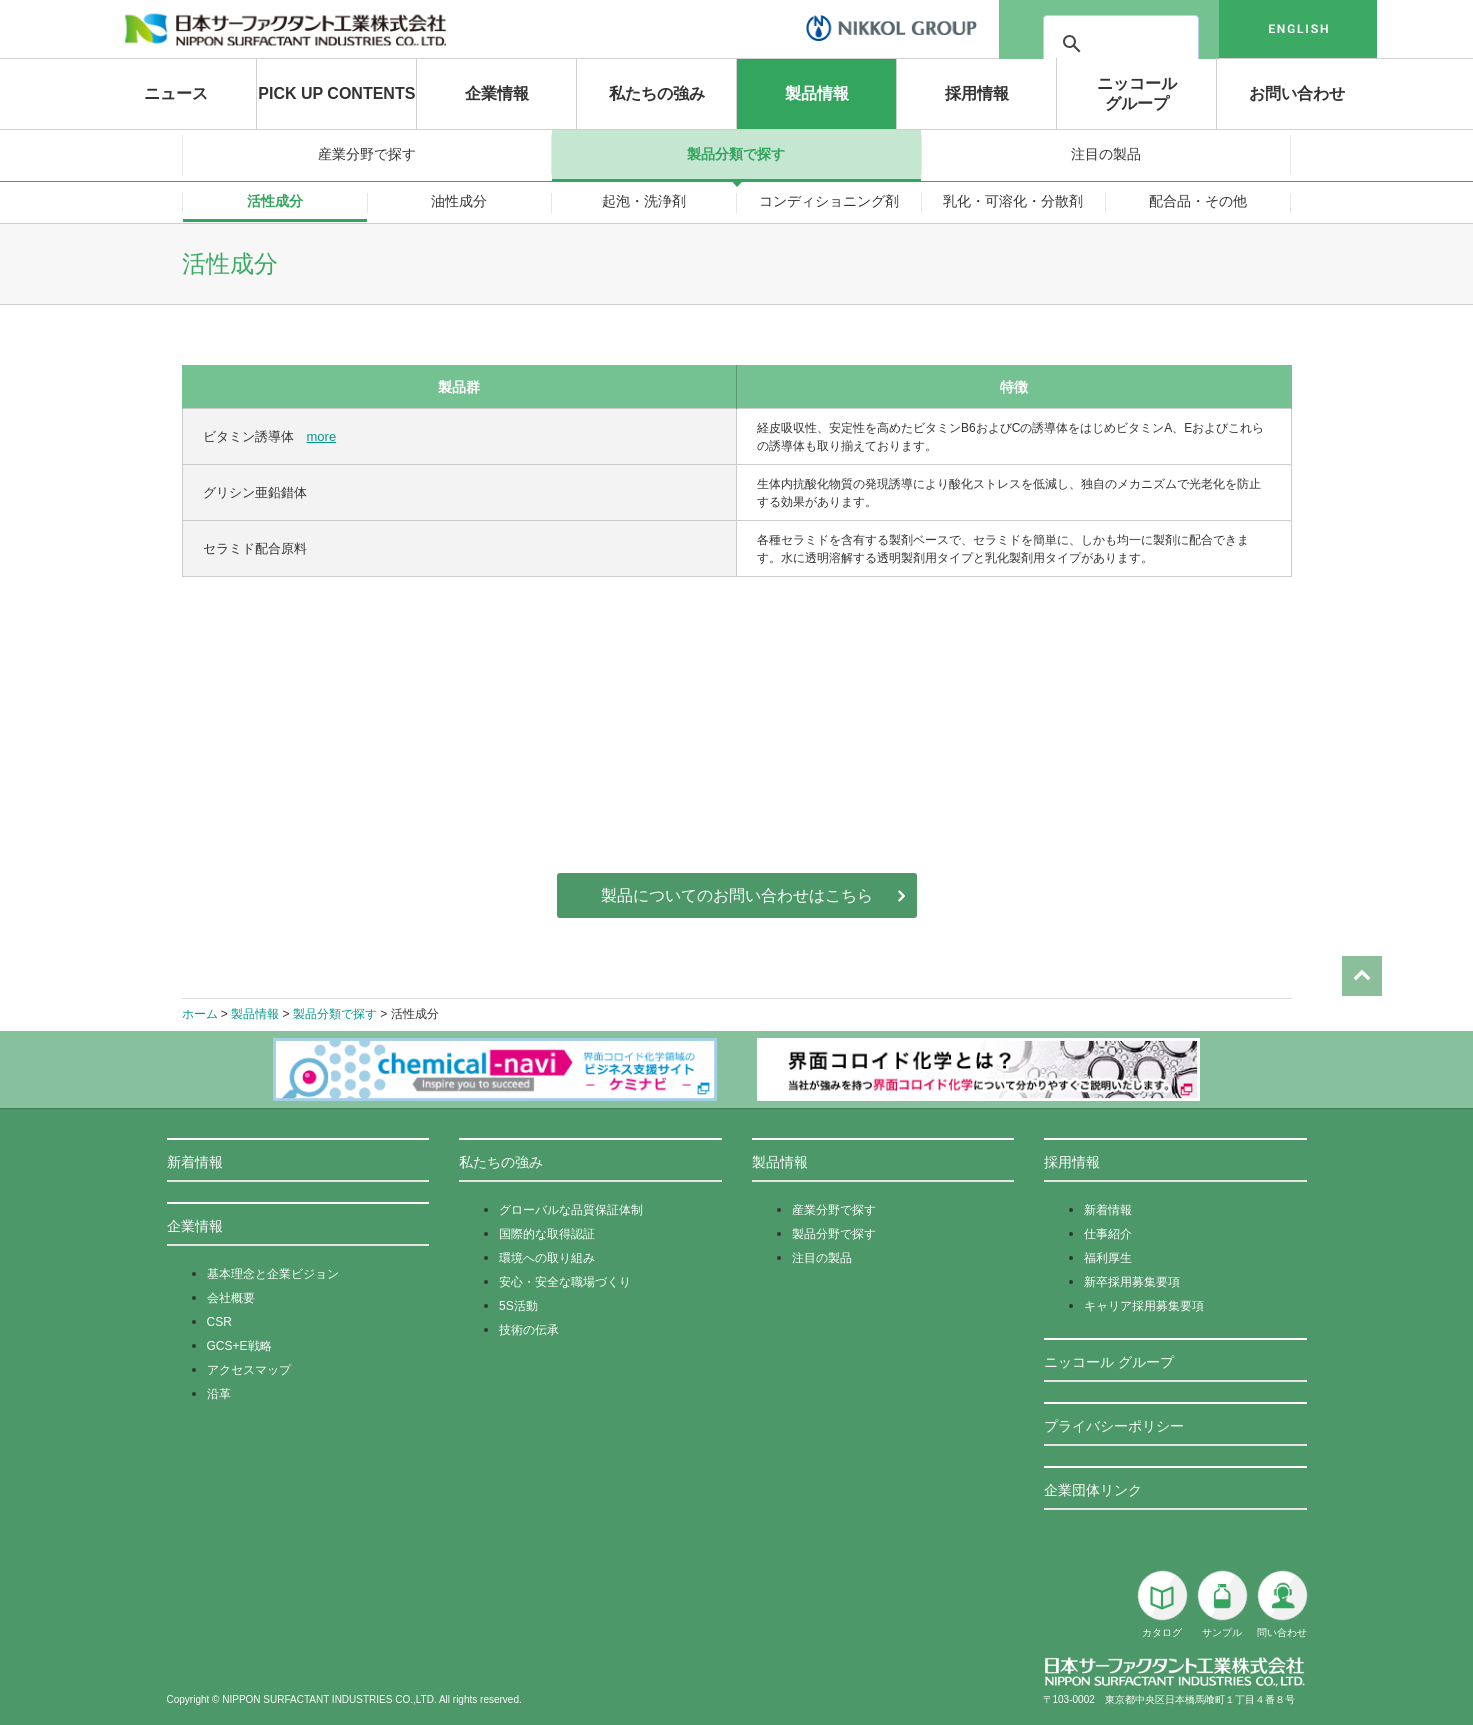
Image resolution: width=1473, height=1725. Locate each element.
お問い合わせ (1297, 93)
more (322, 436)
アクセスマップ (249, 1370)
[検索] (1177, 44)
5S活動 (518, 1306)
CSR (219, 1322)
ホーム (200, 1014)
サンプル (1222, 1604)
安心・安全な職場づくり (565, 1282)
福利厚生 (1108, 1258)
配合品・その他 (1198, 201)
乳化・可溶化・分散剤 (1013, 201)
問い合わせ (1282, 1604)
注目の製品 (1106, 154)
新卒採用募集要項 (1132, 1282)
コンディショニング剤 (829, 201)
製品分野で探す (834, 1234)
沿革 (219, 1394)
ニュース (176, 93)
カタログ (1162, 1604)
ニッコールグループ (1137, 93)
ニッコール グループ (1109, 1362)
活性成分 (275, 201)
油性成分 (459, 201)
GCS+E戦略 (239, 1346)
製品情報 (817, 93)
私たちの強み (657, 93)
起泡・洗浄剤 (644, 201)
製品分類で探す (736, 154)
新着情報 (195, 1162)
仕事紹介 (1108, 1234)
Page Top (1362, 928)
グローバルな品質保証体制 (571, 1210)
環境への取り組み (547, 1258)
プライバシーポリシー (1114, 1426)
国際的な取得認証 (547, 1234)
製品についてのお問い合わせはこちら (737, 895)
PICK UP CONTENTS (336, 93)
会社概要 (231, 1298)
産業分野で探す (367, 154)
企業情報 (497, 93)
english (1298, 29)
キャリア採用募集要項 (1144, 1306)
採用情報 (977, 93)
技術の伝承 (529, 1330)
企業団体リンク (1093, 1490)
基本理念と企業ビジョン (273, 1274)
